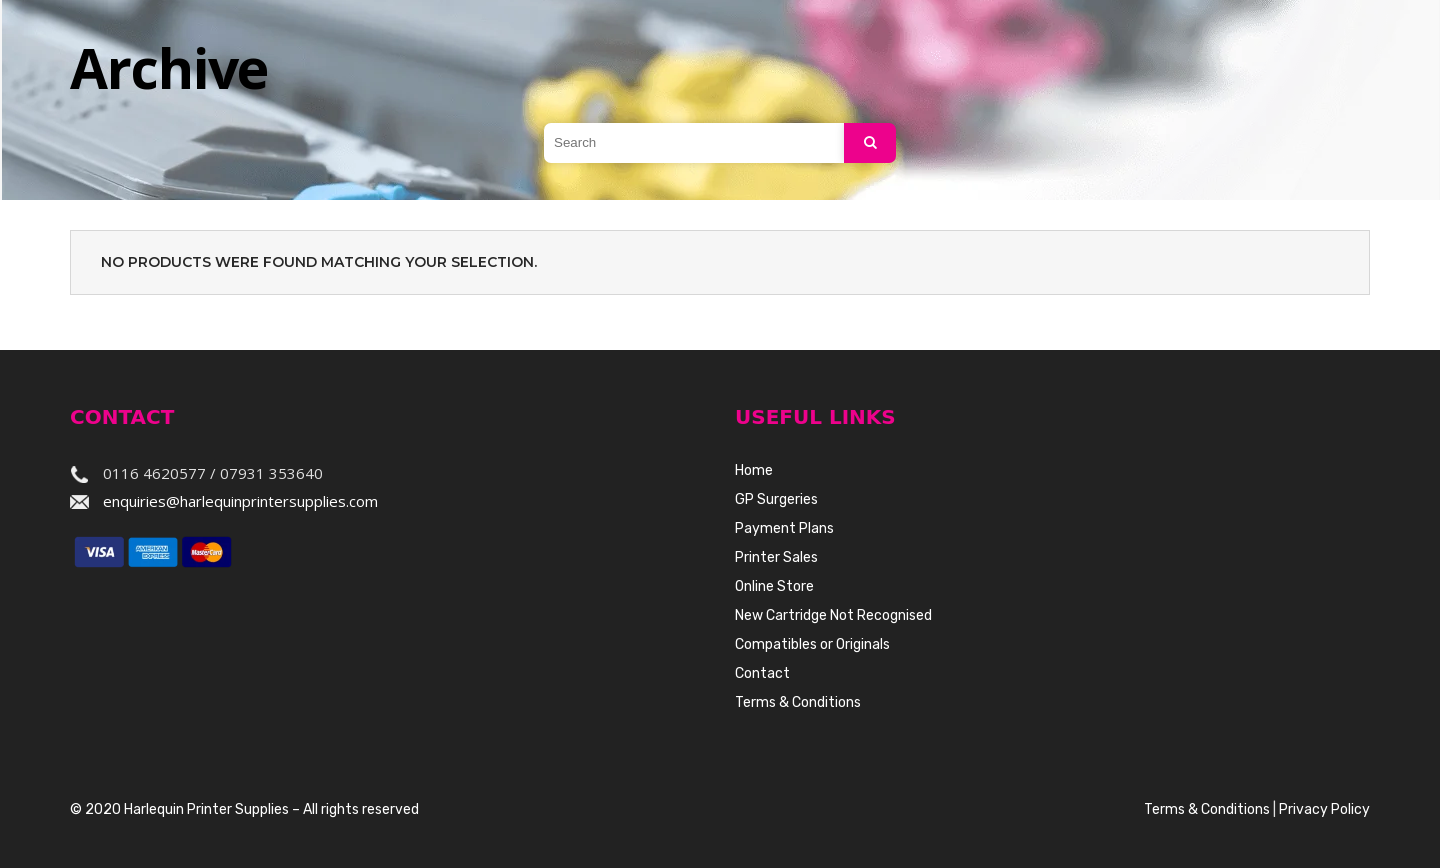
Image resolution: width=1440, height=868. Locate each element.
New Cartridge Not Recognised (833, 615)
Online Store (774, 586)
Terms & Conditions (798, 702)
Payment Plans (784, 528)
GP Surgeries (776, 499)
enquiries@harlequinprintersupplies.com (240, 501)
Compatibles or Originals (812, 644)
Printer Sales (776, 557)
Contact (762, 673)
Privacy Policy (1324, 809)
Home (754, 470)
